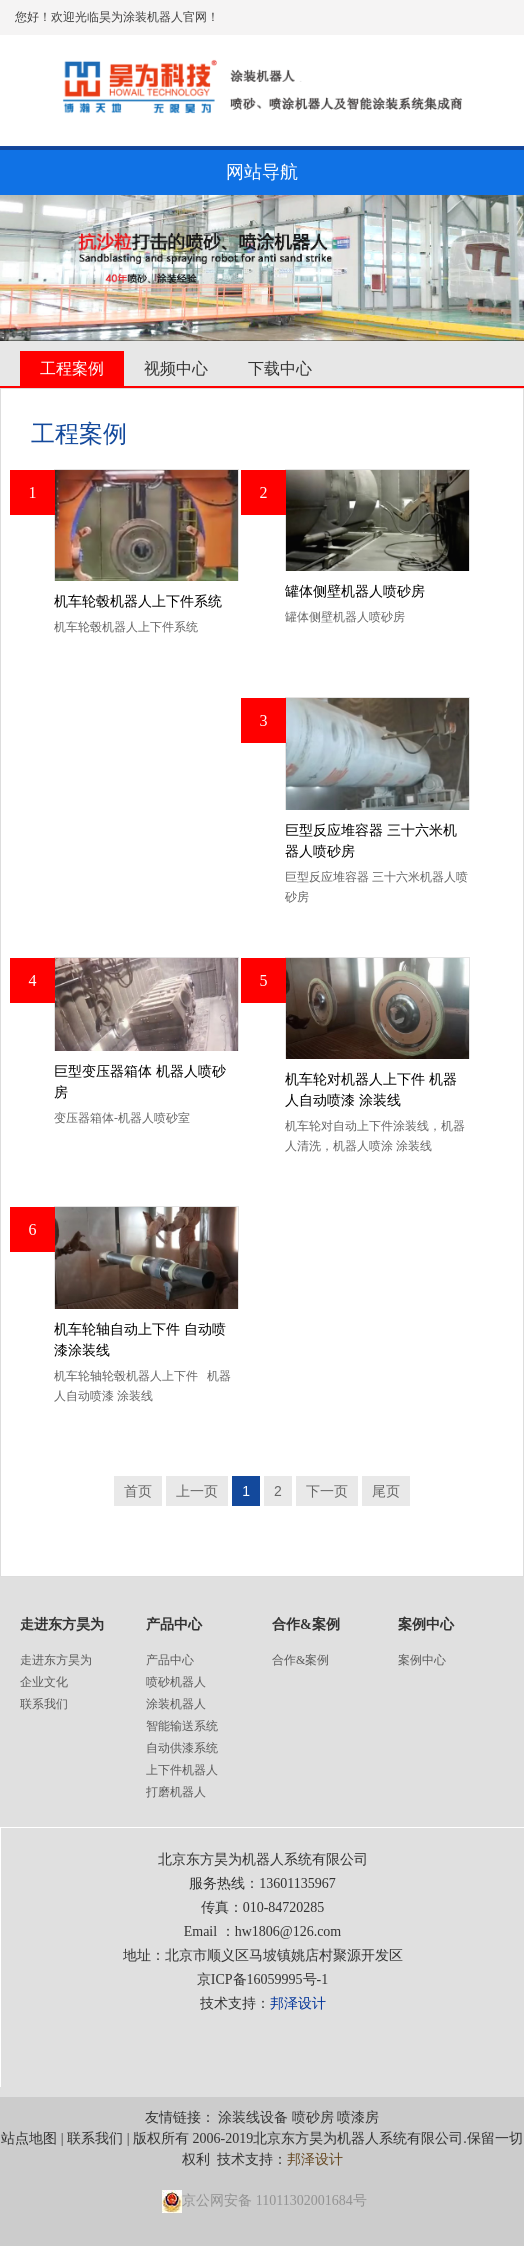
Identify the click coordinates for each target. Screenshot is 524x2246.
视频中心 (176, 368)
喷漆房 (358, 2117)
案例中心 (422, 1660)
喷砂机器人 (176, 1682)
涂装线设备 (253, 2117)
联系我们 (44, 1704)
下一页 (327, 1491)
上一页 (197, 1491)
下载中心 (280, 368)
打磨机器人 (176, 1792)
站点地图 (29, 2138)
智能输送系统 (182, 1726)
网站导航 (262, 172)
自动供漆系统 (182, 1748)
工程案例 (72, 368)
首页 (138, 1491)
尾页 (386, 1491)
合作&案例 (300, 1660)
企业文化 (44, 1682)
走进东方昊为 (56, 1660)
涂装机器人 (176, 1704)
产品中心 (170, 1660)
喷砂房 (313, 2117)
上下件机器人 (182, 1770)
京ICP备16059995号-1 (262, 1979)
